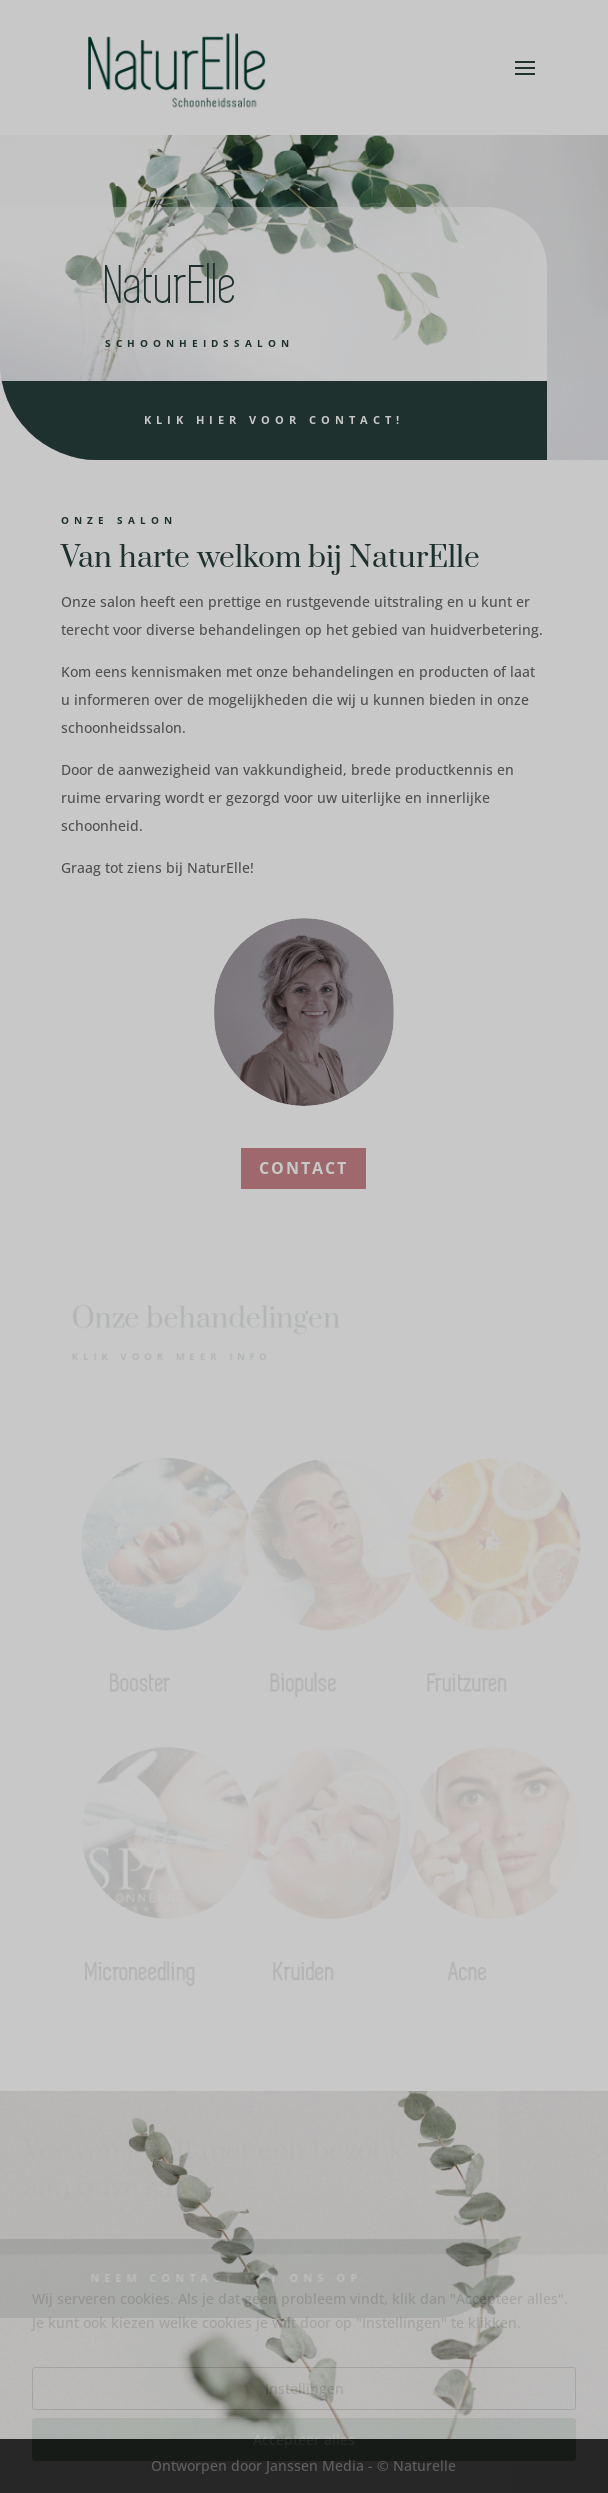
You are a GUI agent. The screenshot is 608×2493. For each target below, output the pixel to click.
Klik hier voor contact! (240, 419)
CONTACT (303, 1168)
